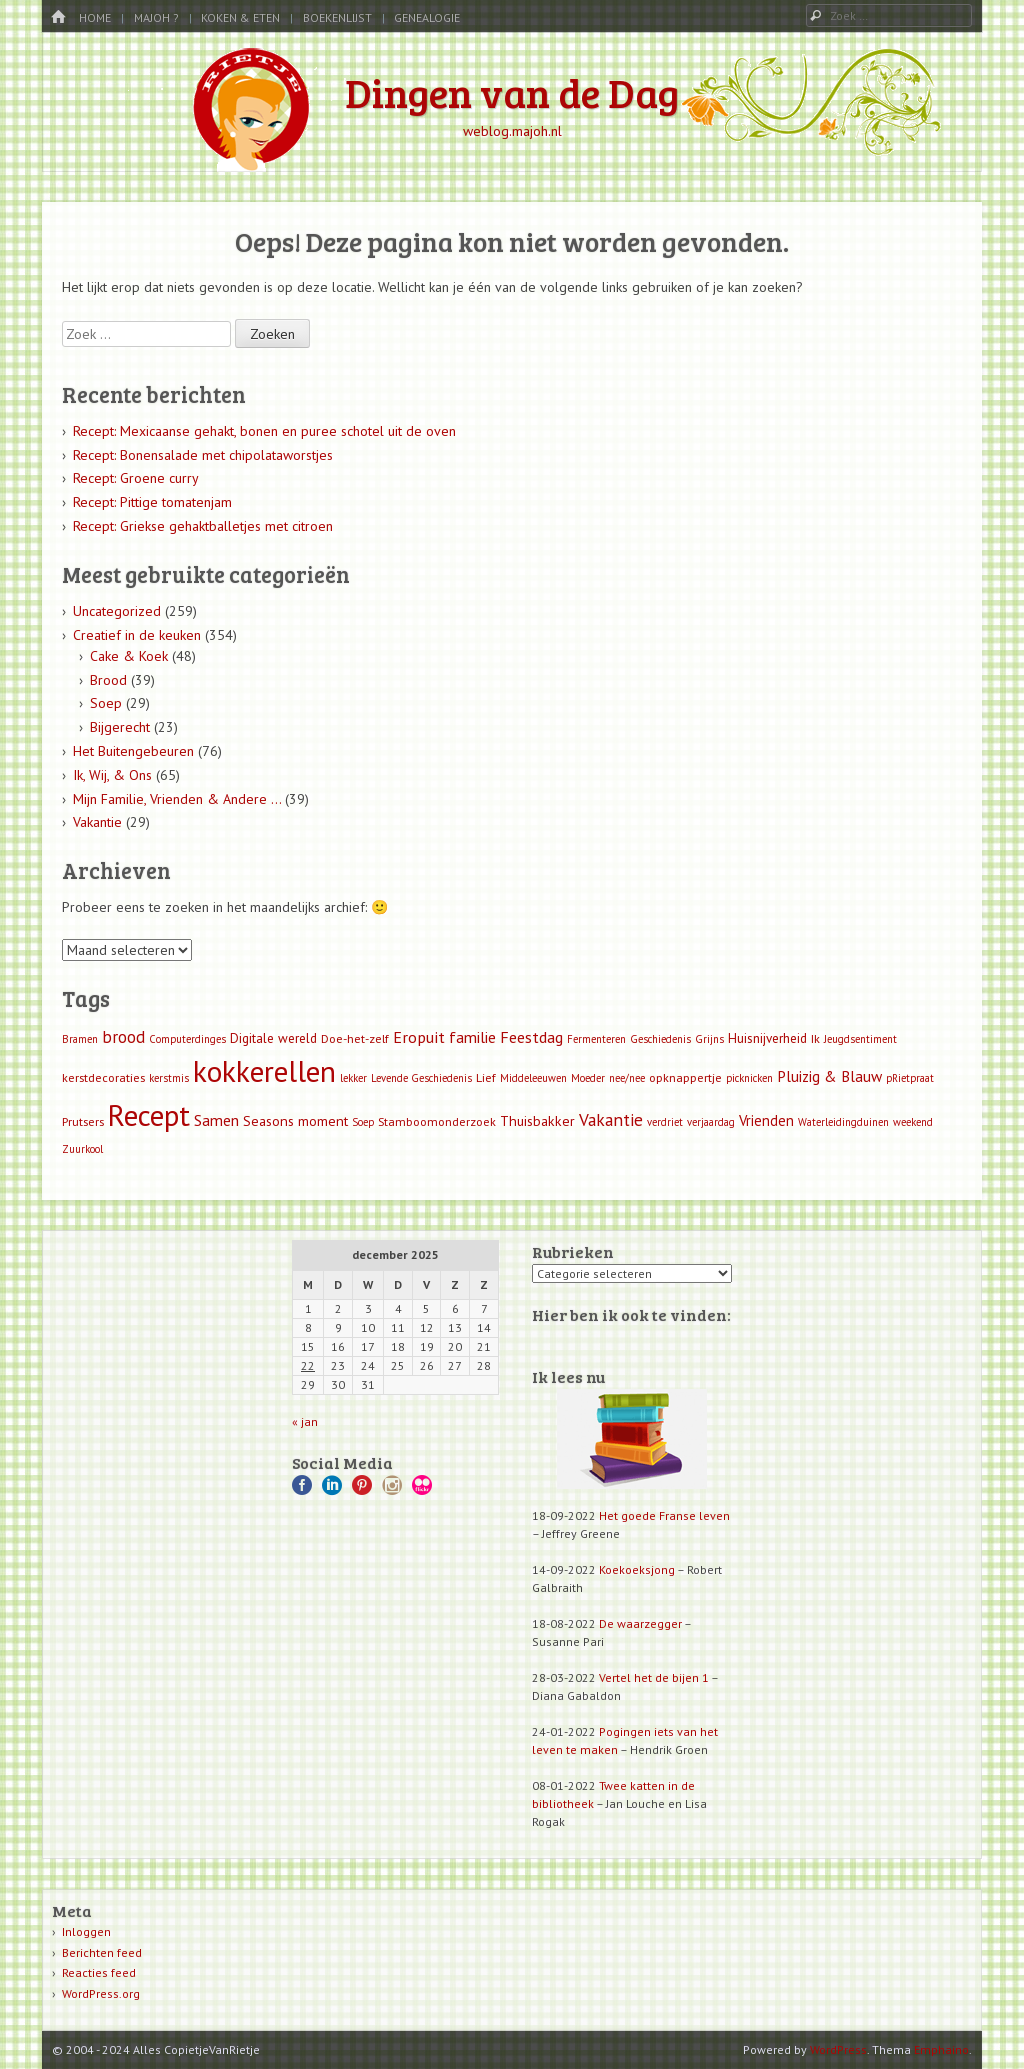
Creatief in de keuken (137, 635)
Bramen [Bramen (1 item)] (80, 1039)
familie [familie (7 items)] (472, 1037)
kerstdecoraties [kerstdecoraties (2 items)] (103, 1077)
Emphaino (941, 2049)
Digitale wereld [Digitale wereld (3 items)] (273, 1038)
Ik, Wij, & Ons (112, 775)
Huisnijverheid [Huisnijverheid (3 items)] (767, 1038)
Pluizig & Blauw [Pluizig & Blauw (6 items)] (829, 1076)
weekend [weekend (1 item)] (913, 1122)
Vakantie (97, 822)
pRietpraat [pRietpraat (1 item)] (910, 1078)
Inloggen (86, 1931)
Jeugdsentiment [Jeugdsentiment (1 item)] (860, 1039)
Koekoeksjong (637, 1569)
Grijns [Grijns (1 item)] (709, 1039)
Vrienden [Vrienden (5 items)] (766, 1120)
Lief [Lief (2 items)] (486, 1077)
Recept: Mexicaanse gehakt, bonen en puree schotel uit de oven (264, 431)
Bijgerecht (120, 727)
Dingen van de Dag (512, 92)
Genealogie (427, 17)
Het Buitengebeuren (133, 751)
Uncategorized (117, 611)
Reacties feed (99, 1972)
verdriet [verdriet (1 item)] (665, 1122)
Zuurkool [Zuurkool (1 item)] (82, 1149)
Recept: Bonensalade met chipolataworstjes (203, 455)
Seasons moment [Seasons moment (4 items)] (295, 1121)
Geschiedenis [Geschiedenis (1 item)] (660, 1039)
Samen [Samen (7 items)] (216, 1120)
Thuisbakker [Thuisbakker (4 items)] (537, 1121)
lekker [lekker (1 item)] (353, 1078)
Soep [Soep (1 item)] (363, 1122)
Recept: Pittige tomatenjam (152, 502)
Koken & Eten (240, 17)
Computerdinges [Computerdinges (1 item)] (187, 1039)
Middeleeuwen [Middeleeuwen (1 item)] (533, 1078)
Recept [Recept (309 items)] (149, 1115)
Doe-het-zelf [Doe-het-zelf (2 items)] (355, 1038)
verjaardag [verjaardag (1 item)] (711, 1122)
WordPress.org (101, 1993)
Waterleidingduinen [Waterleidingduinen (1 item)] (843, 1122)
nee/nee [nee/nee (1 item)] (627, 1078)
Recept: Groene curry (136, 478)
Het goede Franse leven (664, 1515)
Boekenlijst (337, 17)
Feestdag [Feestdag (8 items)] (531, 1037)
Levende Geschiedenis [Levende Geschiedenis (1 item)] (421, 1078)
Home (95, 17)
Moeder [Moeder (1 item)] (588, 1078)
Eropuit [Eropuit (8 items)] (419, 1037)
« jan (305, 1421)
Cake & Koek (129, 656)
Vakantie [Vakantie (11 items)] (611, 1119)
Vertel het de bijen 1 (654, 1677)
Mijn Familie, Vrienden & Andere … (177, 799)
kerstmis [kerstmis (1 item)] (169, 1078)
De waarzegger (640, 1623)
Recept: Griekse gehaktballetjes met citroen (203, 526)
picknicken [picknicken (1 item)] (749, 1078)
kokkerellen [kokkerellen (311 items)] (264, 1071)
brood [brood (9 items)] (123, 1037)
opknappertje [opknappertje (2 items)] (685, 1077)
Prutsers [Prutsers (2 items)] (83, 1121)
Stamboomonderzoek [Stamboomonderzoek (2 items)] (437, 1121)
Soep (106, 703)
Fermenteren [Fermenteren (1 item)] (596, 1039)
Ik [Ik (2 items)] (815, 1038)
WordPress (838, 2049)
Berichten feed (102, 1952)
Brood (108, 680)
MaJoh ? (156, 17)
